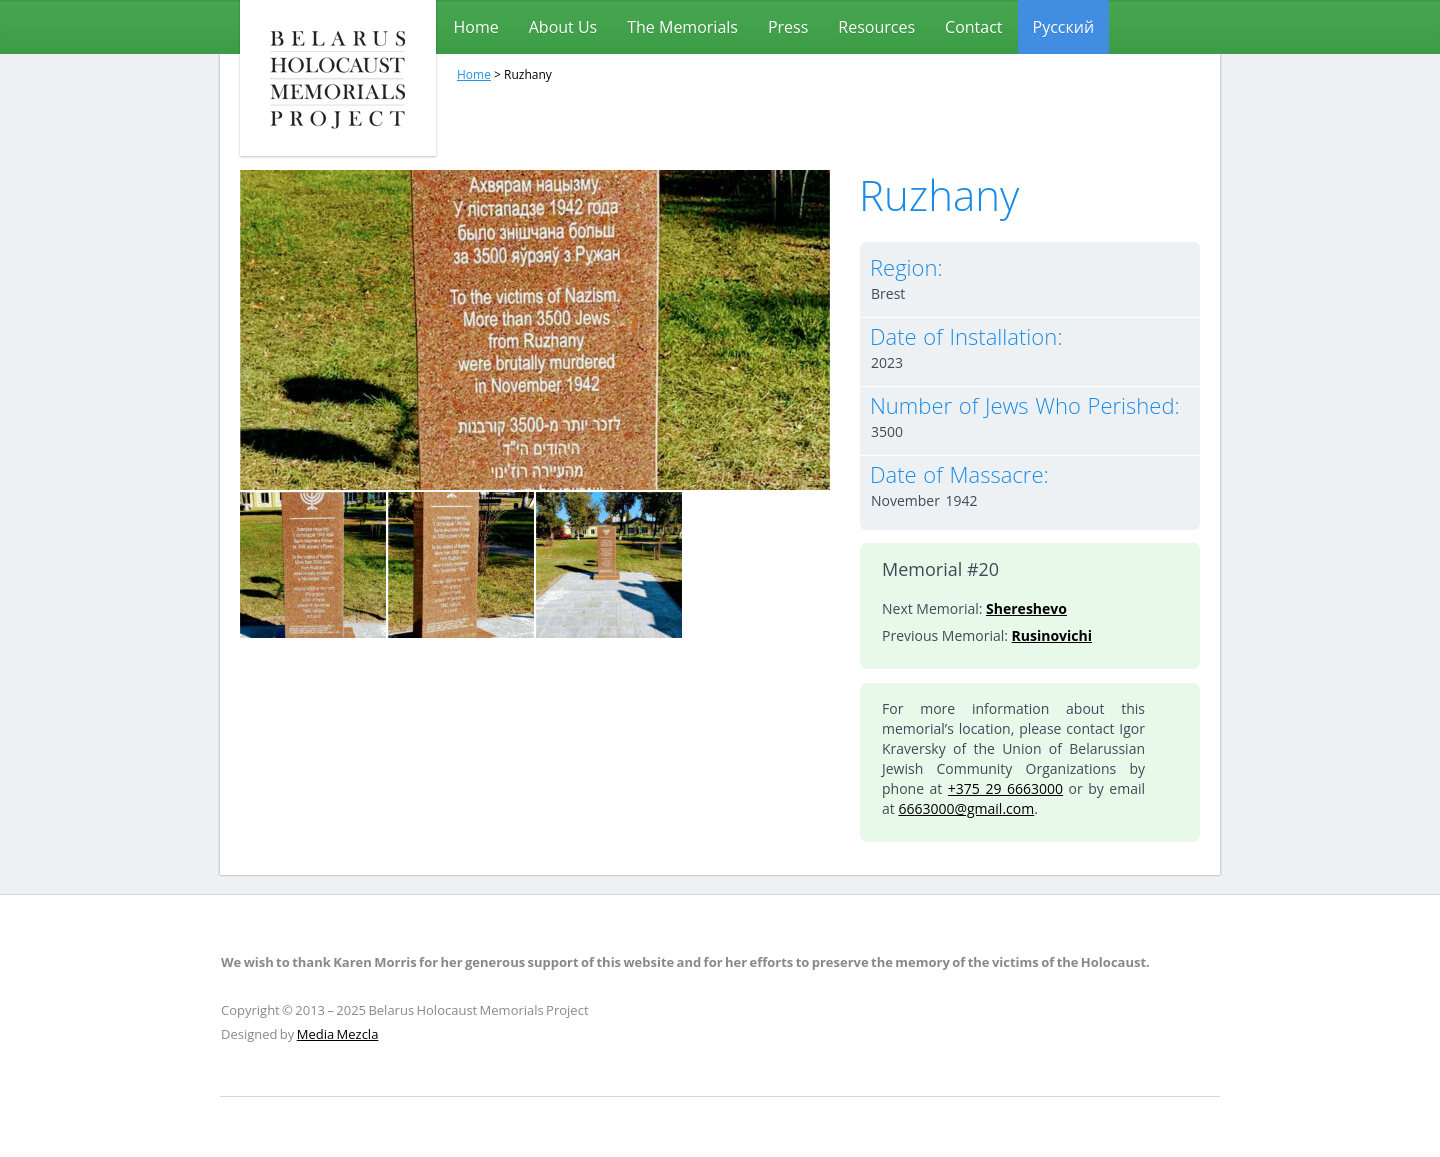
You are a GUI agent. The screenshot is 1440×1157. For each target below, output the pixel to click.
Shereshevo (1026, 608)
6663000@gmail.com (966, 808)
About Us (563, 27)
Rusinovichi (1052, 635)
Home (476, 27)
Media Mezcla (338, 1034)
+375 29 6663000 (1005, 788)
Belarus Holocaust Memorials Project (338, 78)
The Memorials (682, 27)
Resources (876, 27)
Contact (973, 27)
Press (788, 27)
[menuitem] (1064, 27)
